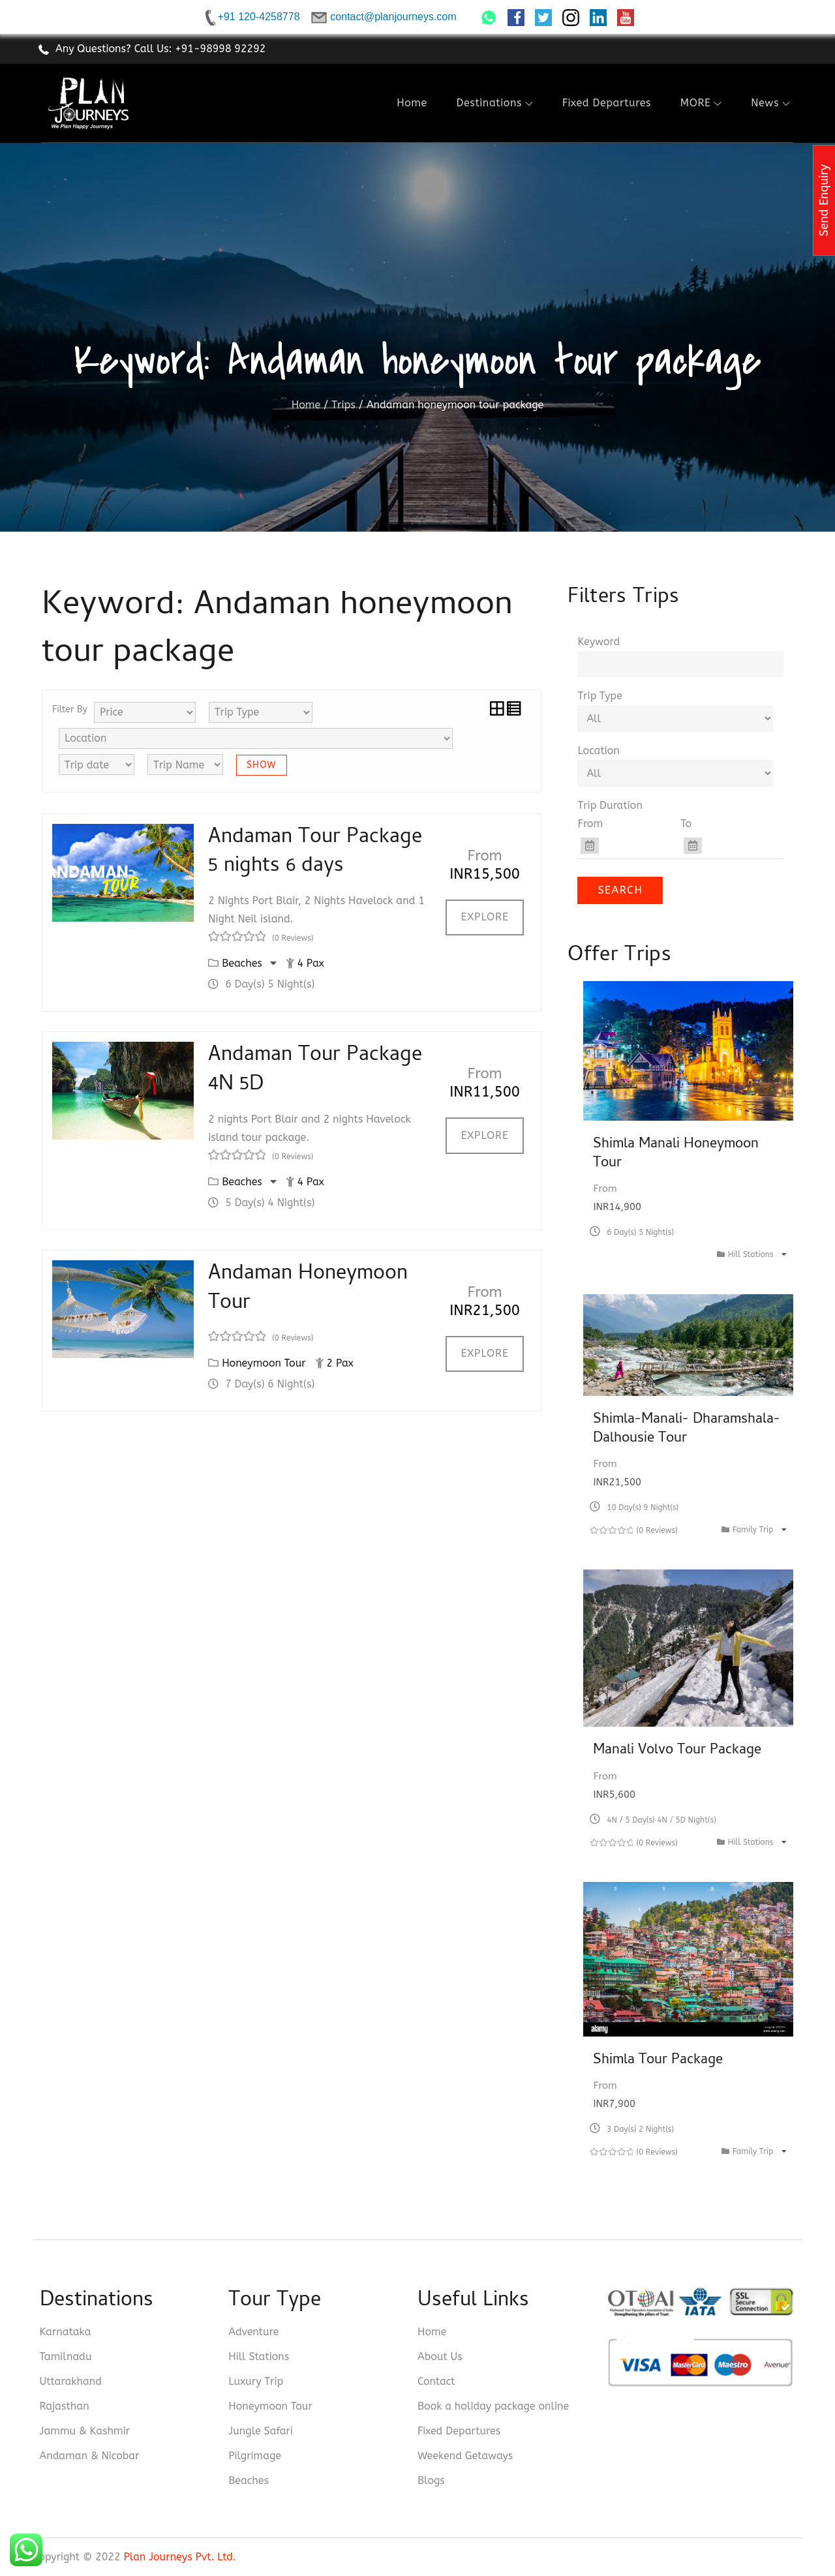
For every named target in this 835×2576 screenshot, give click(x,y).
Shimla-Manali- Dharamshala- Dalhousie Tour (686, 1429)
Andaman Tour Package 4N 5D (315, 1070)
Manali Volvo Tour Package (677, 1751)
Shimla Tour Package (658, 2060)
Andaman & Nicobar (90, 2455)
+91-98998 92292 (220, 48)
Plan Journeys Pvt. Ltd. (179, 2557)
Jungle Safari (260, 2431)
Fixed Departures (606, 103)
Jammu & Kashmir (85, 2431)
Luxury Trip (255, 2381)
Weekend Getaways (465, 2455)
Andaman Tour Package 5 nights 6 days (315, 853)
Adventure (253, 2332)
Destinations (495, 103)
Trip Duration (609, 805)
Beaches (244, 963)
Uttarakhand (71, 2381)
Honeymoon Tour (264, 1363)
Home (412, 103)
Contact (436, 2381)
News (770, 103)
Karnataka (65, 2332)
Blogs (431, 2480)
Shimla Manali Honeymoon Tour (676, 1154)
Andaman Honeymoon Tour (308, 1289)
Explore (485, 917)
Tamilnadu (66, 2356)
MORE (701, 103)
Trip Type (599, 695)
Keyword (598, 641)
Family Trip (754, 1529)
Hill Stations (752, 1254)
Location (598, 750)
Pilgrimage (254, 2455)
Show (262, 764)
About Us (440, 2356)
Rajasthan (64, 2406)
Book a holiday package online (493, 2406)
